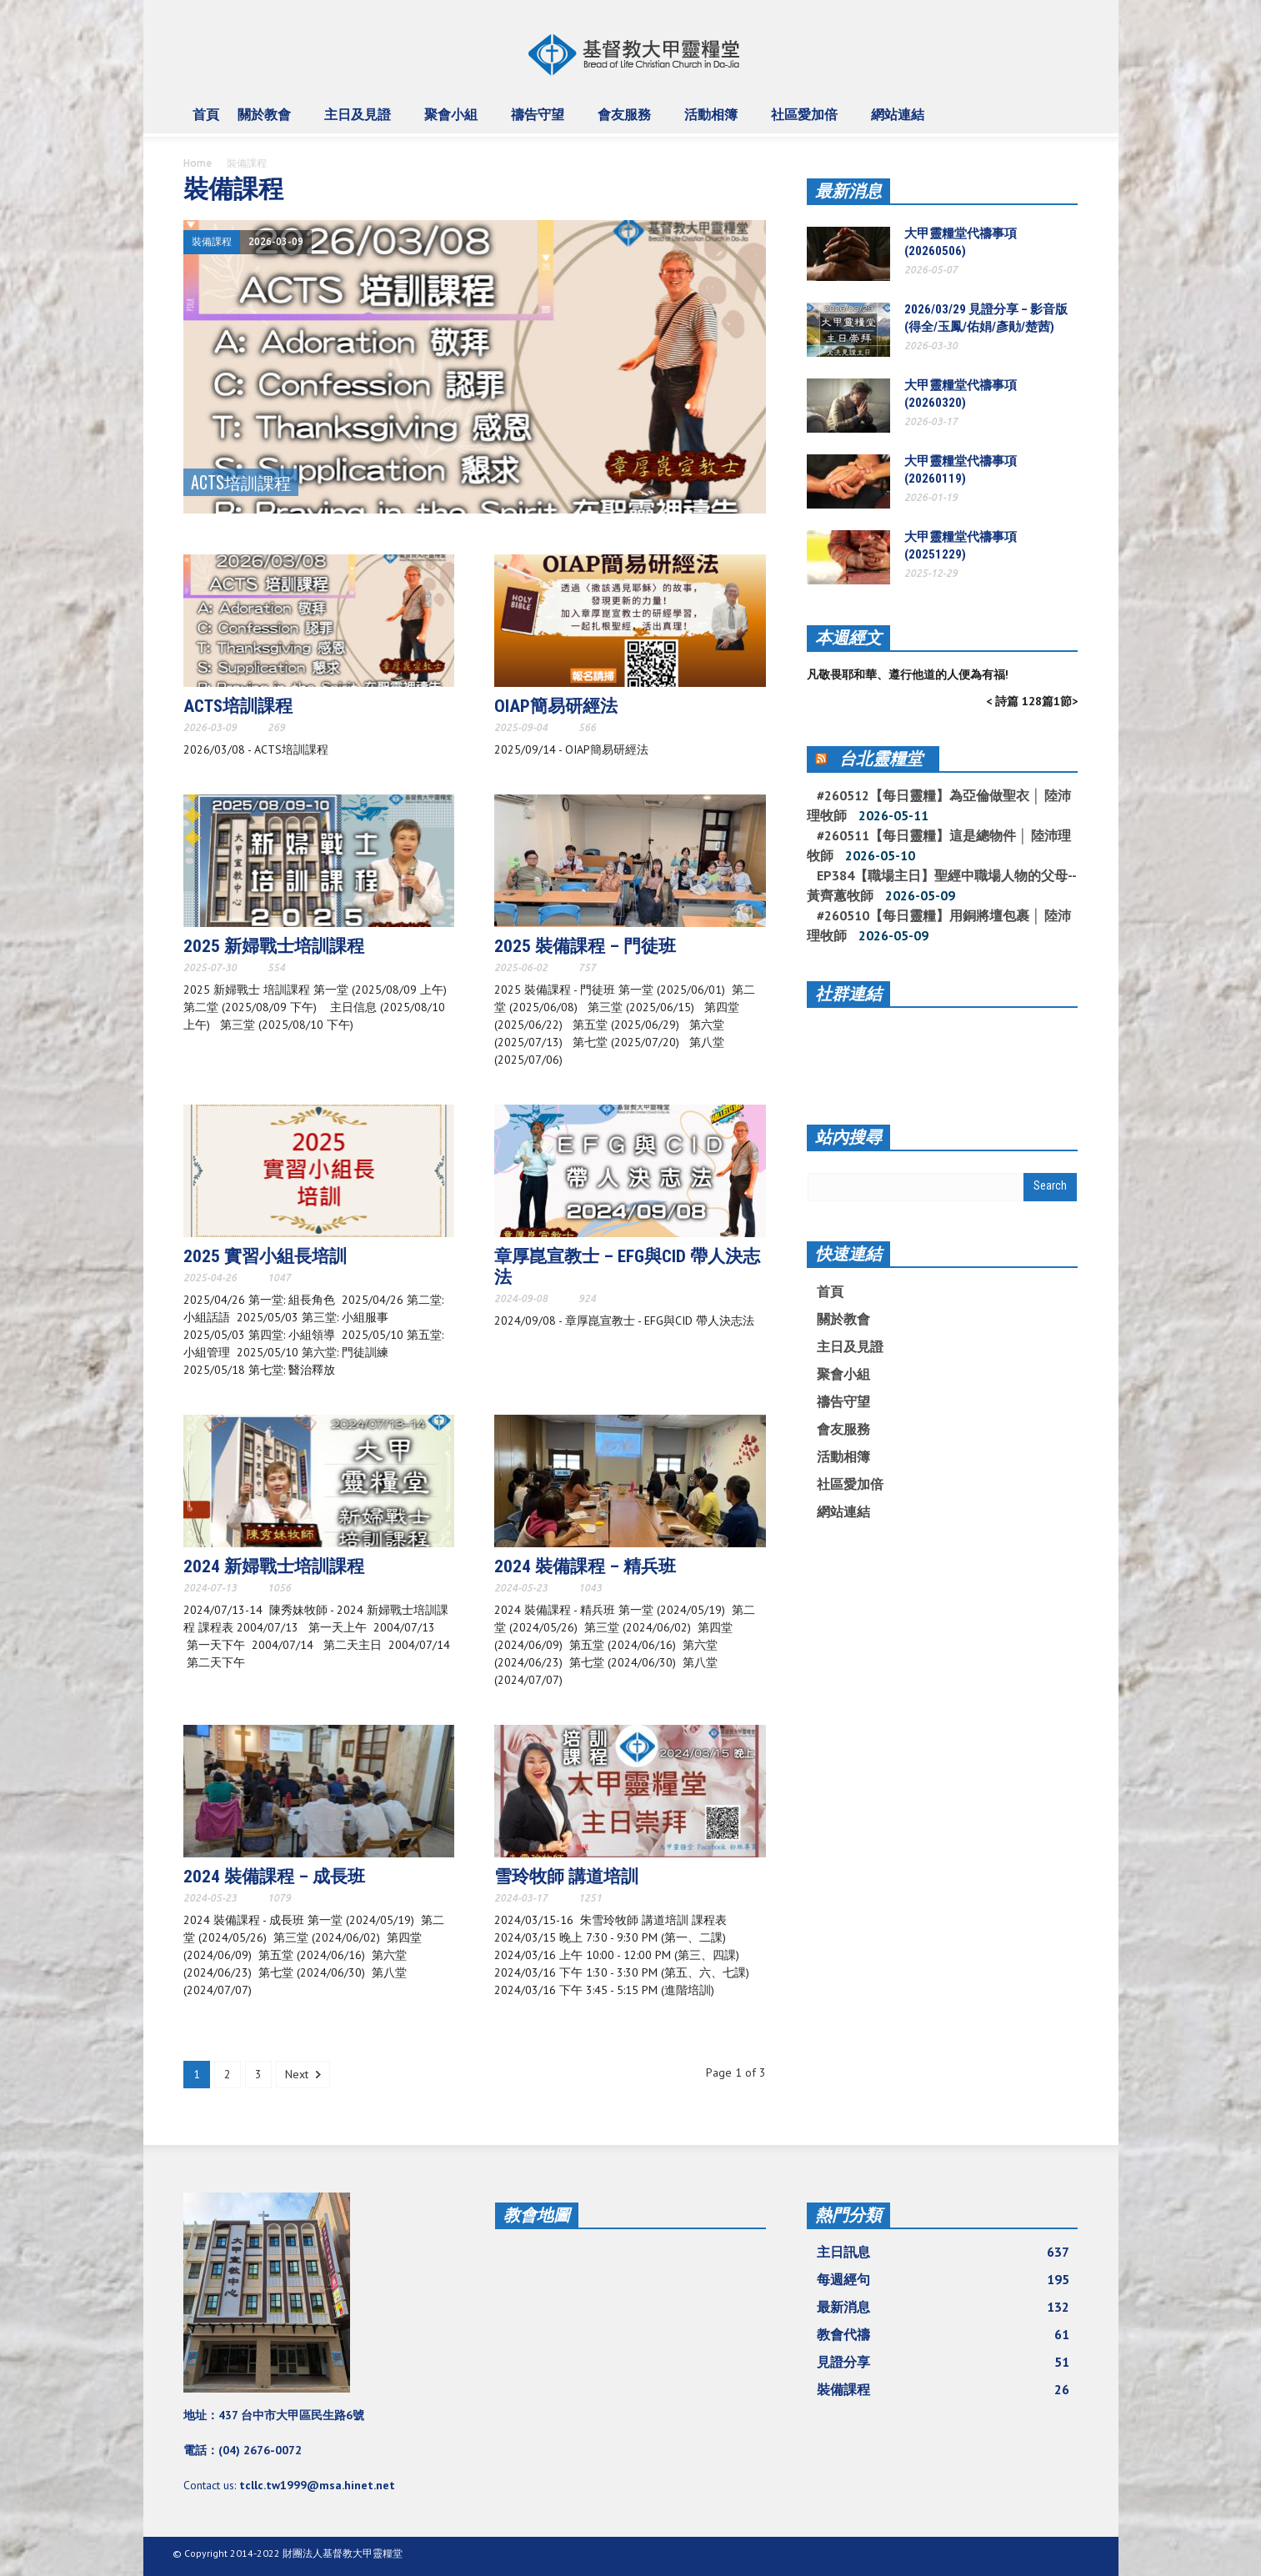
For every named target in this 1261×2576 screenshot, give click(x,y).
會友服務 (626, 122)
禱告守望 (540, 122)
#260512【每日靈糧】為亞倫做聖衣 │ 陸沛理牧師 (939, 805)
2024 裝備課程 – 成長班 (274, 1877)
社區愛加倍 (807, 122)
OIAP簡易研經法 (556, 706)
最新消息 (848, 191)
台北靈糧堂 (881, 759)
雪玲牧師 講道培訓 (566, 1877)
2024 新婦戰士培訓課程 (273, 1566)
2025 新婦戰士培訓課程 (273, 946)
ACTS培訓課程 (238, 706)
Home (197, 163)
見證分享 (943, 2362)
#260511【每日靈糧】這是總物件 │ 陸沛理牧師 (939, 845)
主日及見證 (360, 122)
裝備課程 (212, 242)
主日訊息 (943, 2252)
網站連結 (900, 122)
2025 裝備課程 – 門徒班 (585, 946)
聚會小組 (453, 122)
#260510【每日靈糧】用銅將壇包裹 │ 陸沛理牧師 (939, 925)
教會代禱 (943, 2334)
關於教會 (266, 122)
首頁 (206, 114)
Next (303, 2074)
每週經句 (943, 2279)
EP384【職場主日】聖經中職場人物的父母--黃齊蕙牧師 (942, 885)
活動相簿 (713, 122)
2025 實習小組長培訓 (265, 1256)
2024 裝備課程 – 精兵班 (585, 1566)
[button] (1061, 113)
